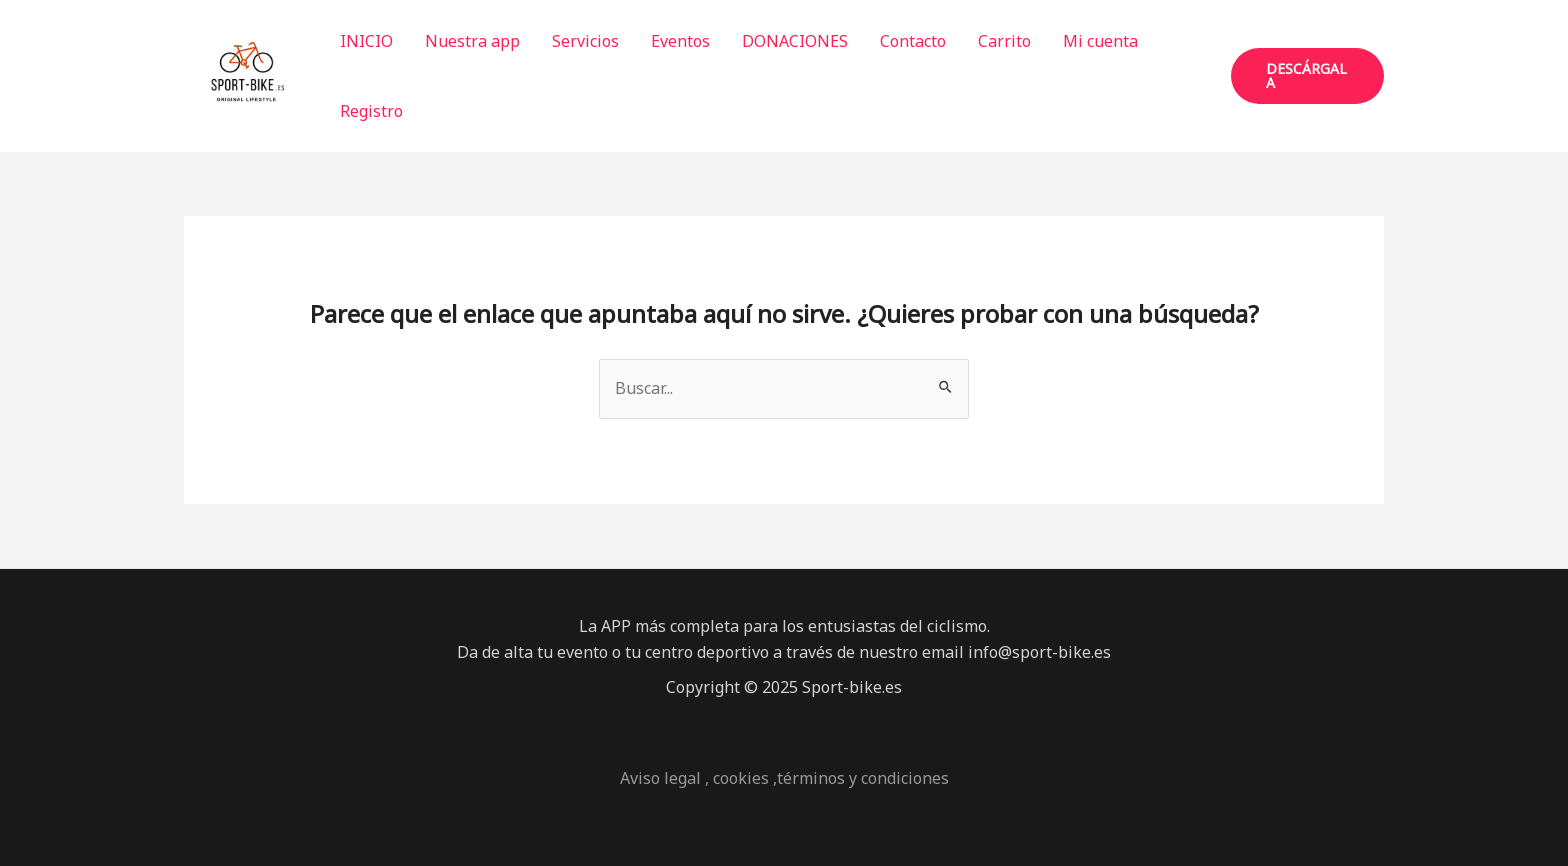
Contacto (913, 41)
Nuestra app (472, 41)
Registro (371, 111)
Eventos (680, 41)
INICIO (366, 41)
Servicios (585, 41)
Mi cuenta (1100, 41)
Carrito (1004, 41)
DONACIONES (795, 41)
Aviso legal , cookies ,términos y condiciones (784, 778)
